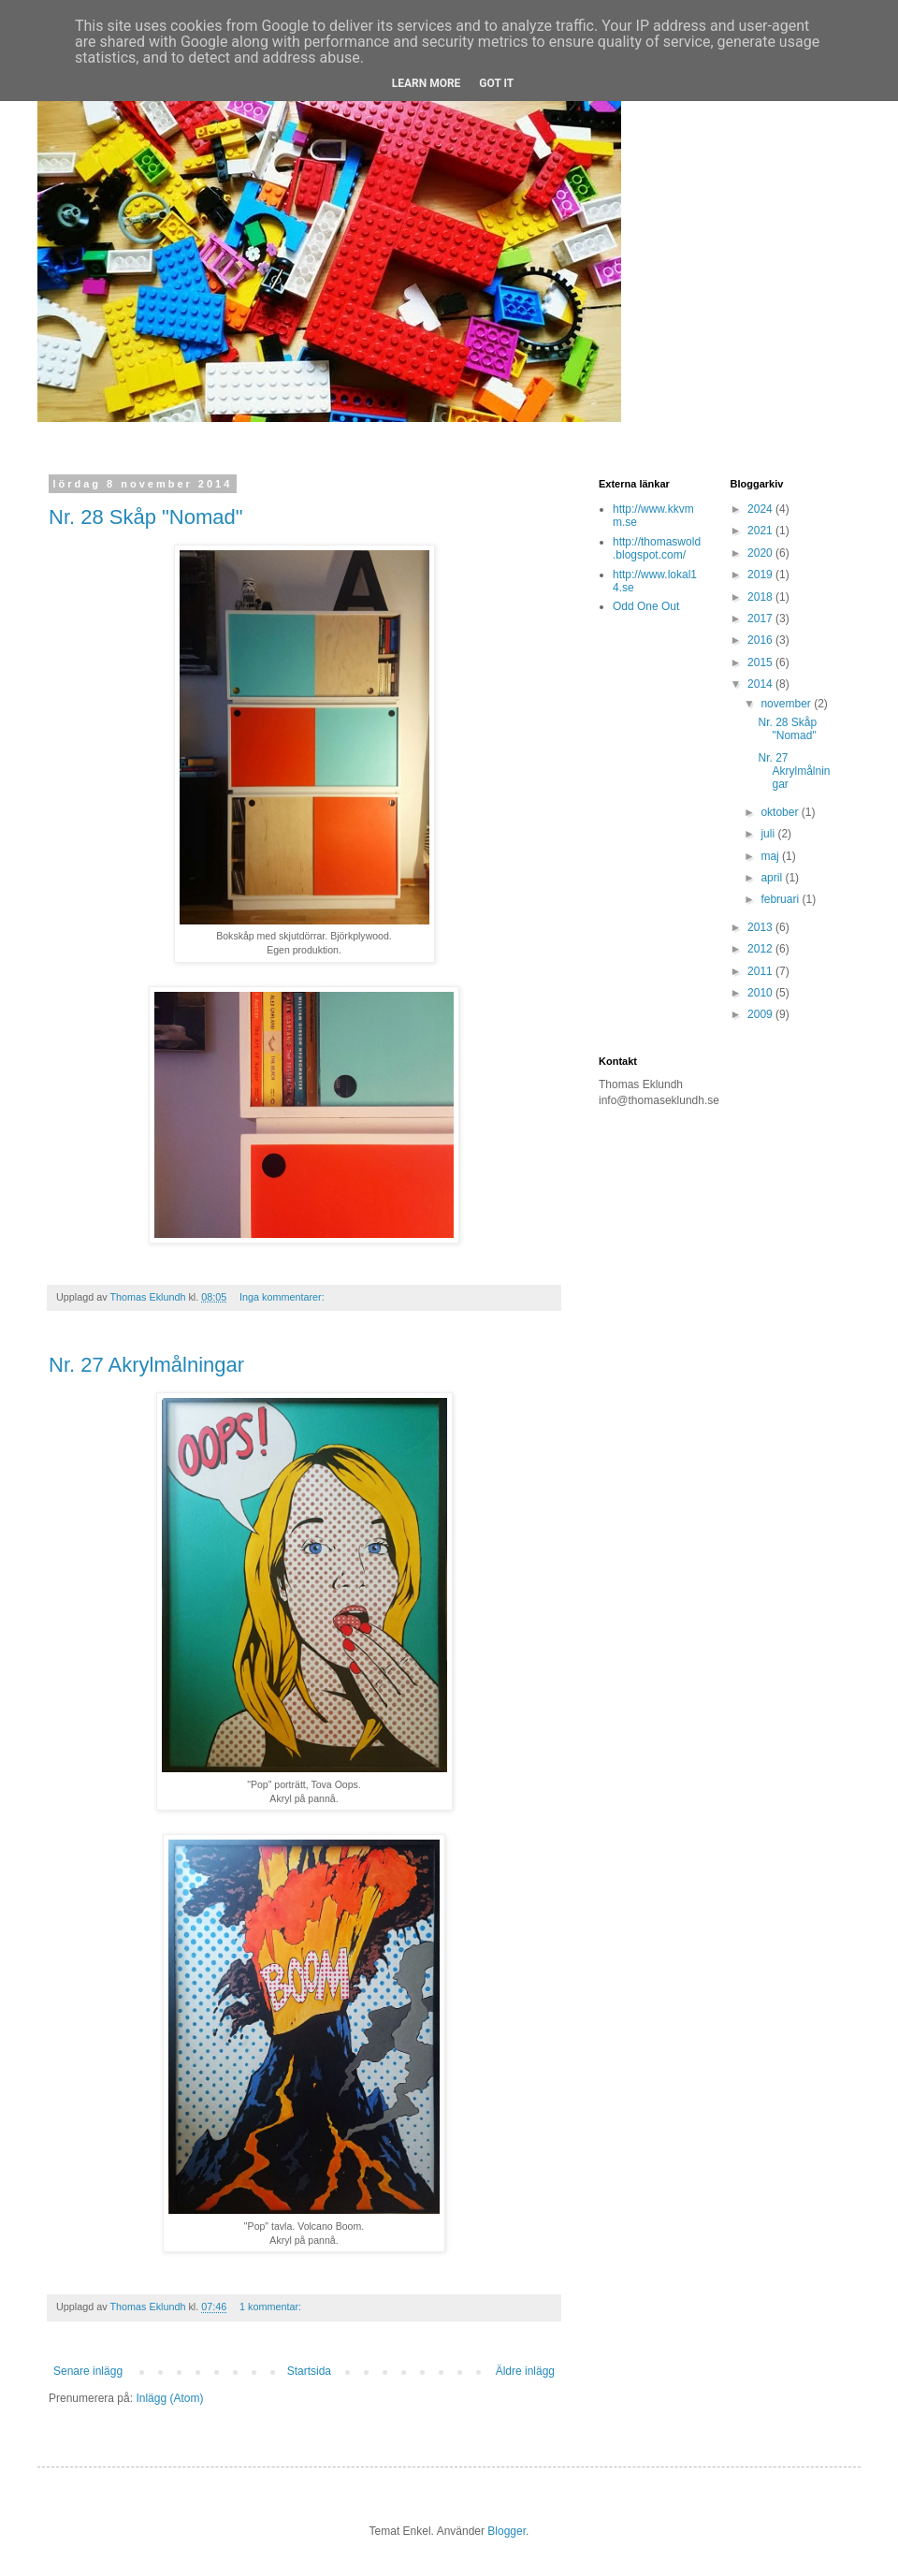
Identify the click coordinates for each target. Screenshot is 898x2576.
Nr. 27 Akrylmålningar (146, 1364)
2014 (761, 684)
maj (771, 856)
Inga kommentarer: (283, 1297)
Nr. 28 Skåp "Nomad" (146, 517)
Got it (496, 83)
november (787, 703)
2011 (761, 971)
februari (781, 899)
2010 (761, 992)
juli (768, 833)
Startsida (309, 2371)
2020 (761, 553)
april (772, 877)
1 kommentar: (271, 2306)
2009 (761, 1014)
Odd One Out (646, 606)
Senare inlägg (88, 2371)
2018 (761, 597)
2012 (761, 948)
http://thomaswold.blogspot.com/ (657, 548)
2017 (761, 618)
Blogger (506, 2531)
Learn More (426, 83)
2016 (761, 640)
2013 (761, 927)
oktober (780, 812)
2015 (761, 662)
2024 (761, 509)
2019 (761, 574)
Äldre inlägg (525, 2371)
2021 (761, 530)
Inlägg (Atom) (169, 2398)
